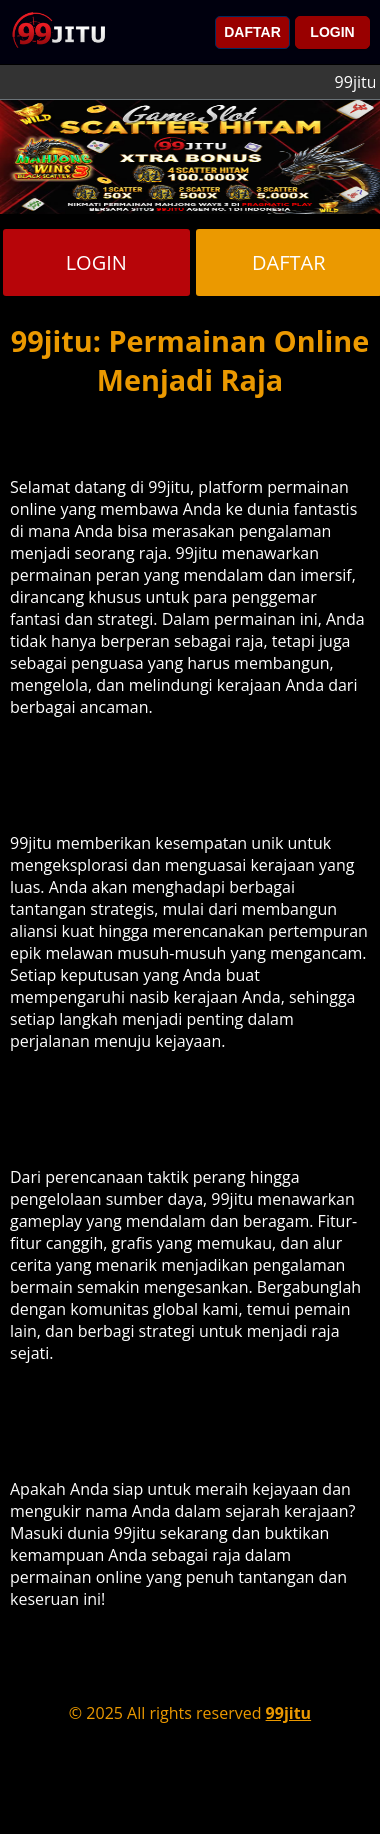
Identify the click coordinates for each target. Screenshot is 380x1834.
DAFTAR (252, 32)
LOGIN (332, 32)
